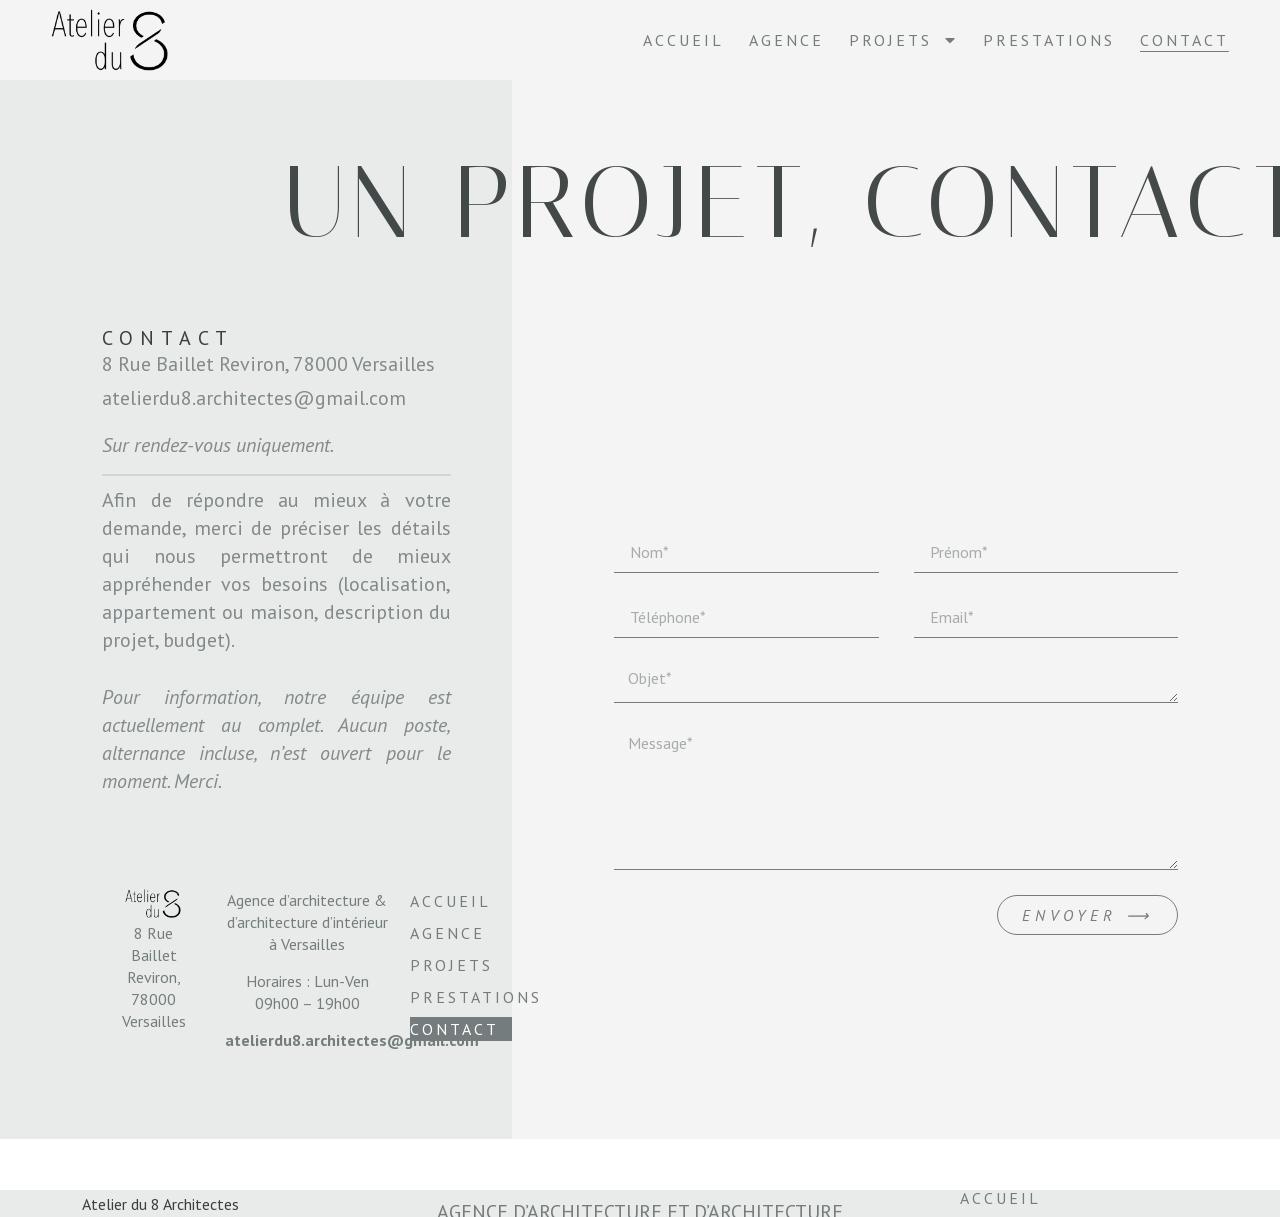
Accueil (683, 40)
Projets (903, 40)
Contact (1184, 40)
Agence (786, 40)
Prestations (1049, 40)
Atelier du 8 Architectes (160, 1204)
